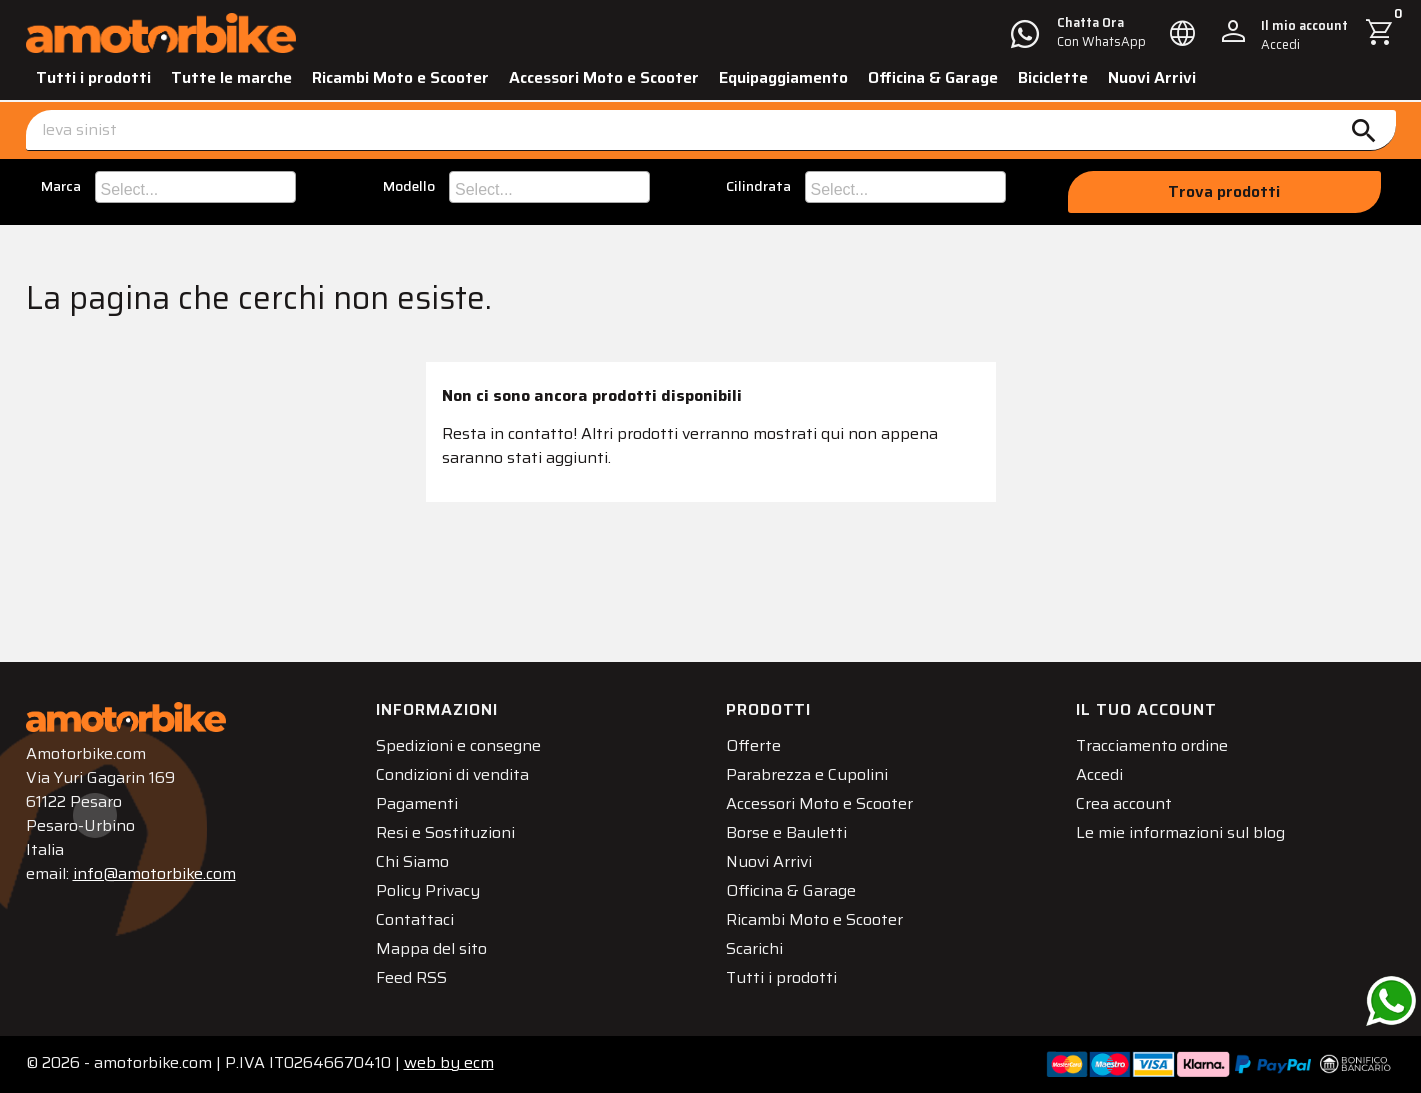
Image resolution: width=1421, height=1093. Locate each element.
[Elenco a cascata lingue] (1183, 33)
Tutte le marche (231, 77)
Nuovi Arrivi (1152, 77)
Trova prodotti (1224, 191)
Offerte (753, 745)
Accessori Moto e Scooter (604, 77)
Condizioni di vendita (452, 774)
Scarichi (754, 948)
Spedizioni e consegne (458, 745)
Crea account (1124, 803)
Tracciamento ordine (1152, 745)
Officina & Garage (933, 77)
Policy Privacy (428, 890)
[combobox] (195, 187)
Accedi (1099, 774)
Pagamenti (417, 803)
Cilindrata (758, 186)
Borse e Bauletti (786, 832)
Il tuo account (1146, 709)
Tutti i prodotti (93, 77)
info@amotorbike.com (154, 873)
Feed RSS (411, 977)
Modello (409, 186)
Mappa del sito (431, 948)
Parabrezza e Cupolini (807, 774)
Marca (61, 186)
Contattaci (415, 919)
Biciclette (1053, 77)
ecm (449, 1062)
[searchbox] (198, 187)
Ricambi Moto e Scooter (400, 77)
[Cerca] (711, 130)
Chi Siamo (412, 861)
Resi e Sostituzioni (445, 832)
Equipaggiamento (783, 77)
